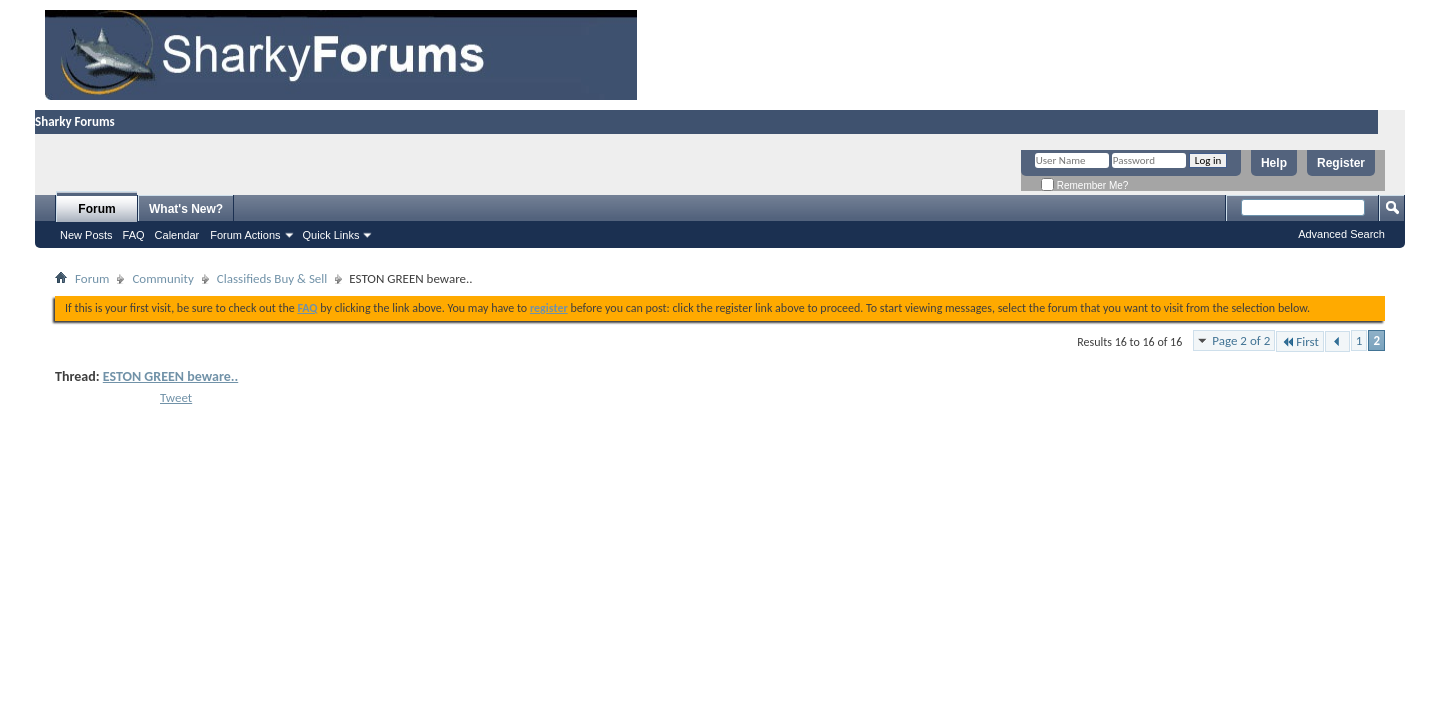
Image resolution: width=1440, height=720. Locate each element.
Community (162, 278)
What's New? (186, 209)
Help (1274, 163)
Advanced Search (1341, 234)
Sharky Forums (75, 121)
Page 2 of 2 (1241, 340)
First (1300, 341)
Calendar (177, 235)
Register (1341, 163)
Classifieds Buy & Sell (272, 278)
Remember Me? (1084, 185)
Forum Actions (245, 235)
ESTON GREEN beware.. (170, 376)
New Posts (86, 235)
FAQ (134, 235)
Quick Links (331, 235)
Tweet (176, 397)
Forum (96, 209)
